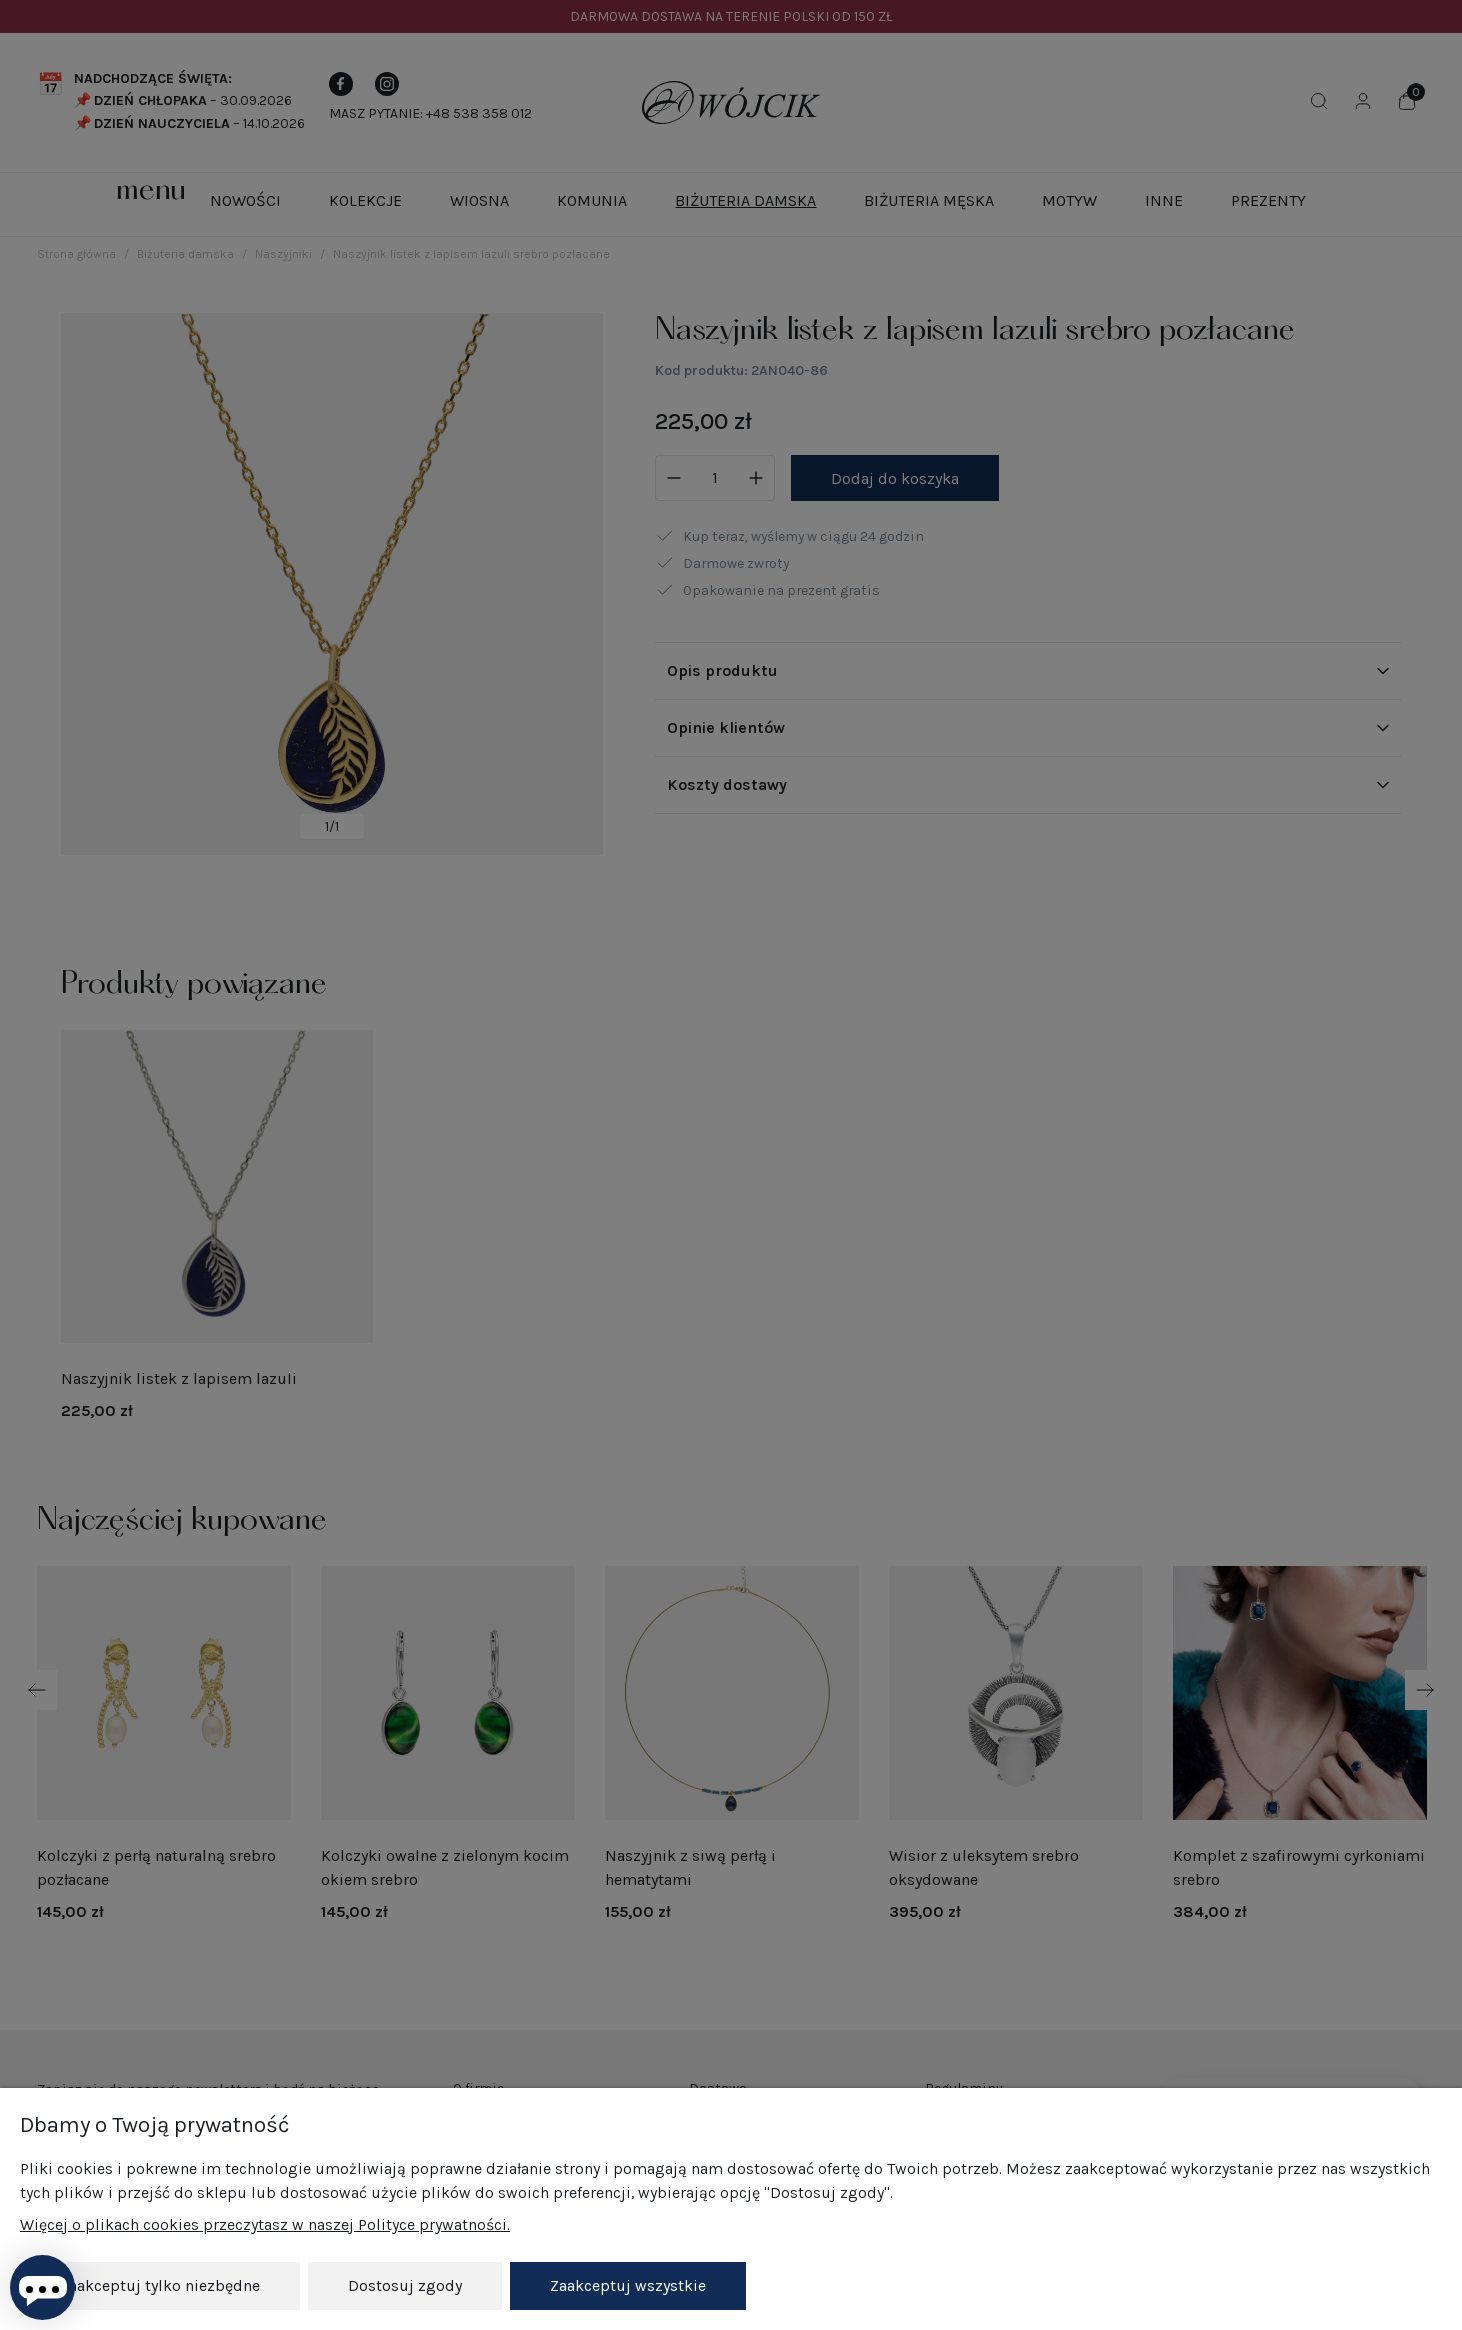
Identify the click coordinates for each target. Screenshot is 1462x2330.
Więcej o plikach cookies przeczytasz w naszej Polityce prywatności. (265, 2225)
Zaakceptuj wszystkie (628, 2285)
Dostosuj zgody (405, 2285)
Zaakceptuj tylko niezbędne (160, 2285)
